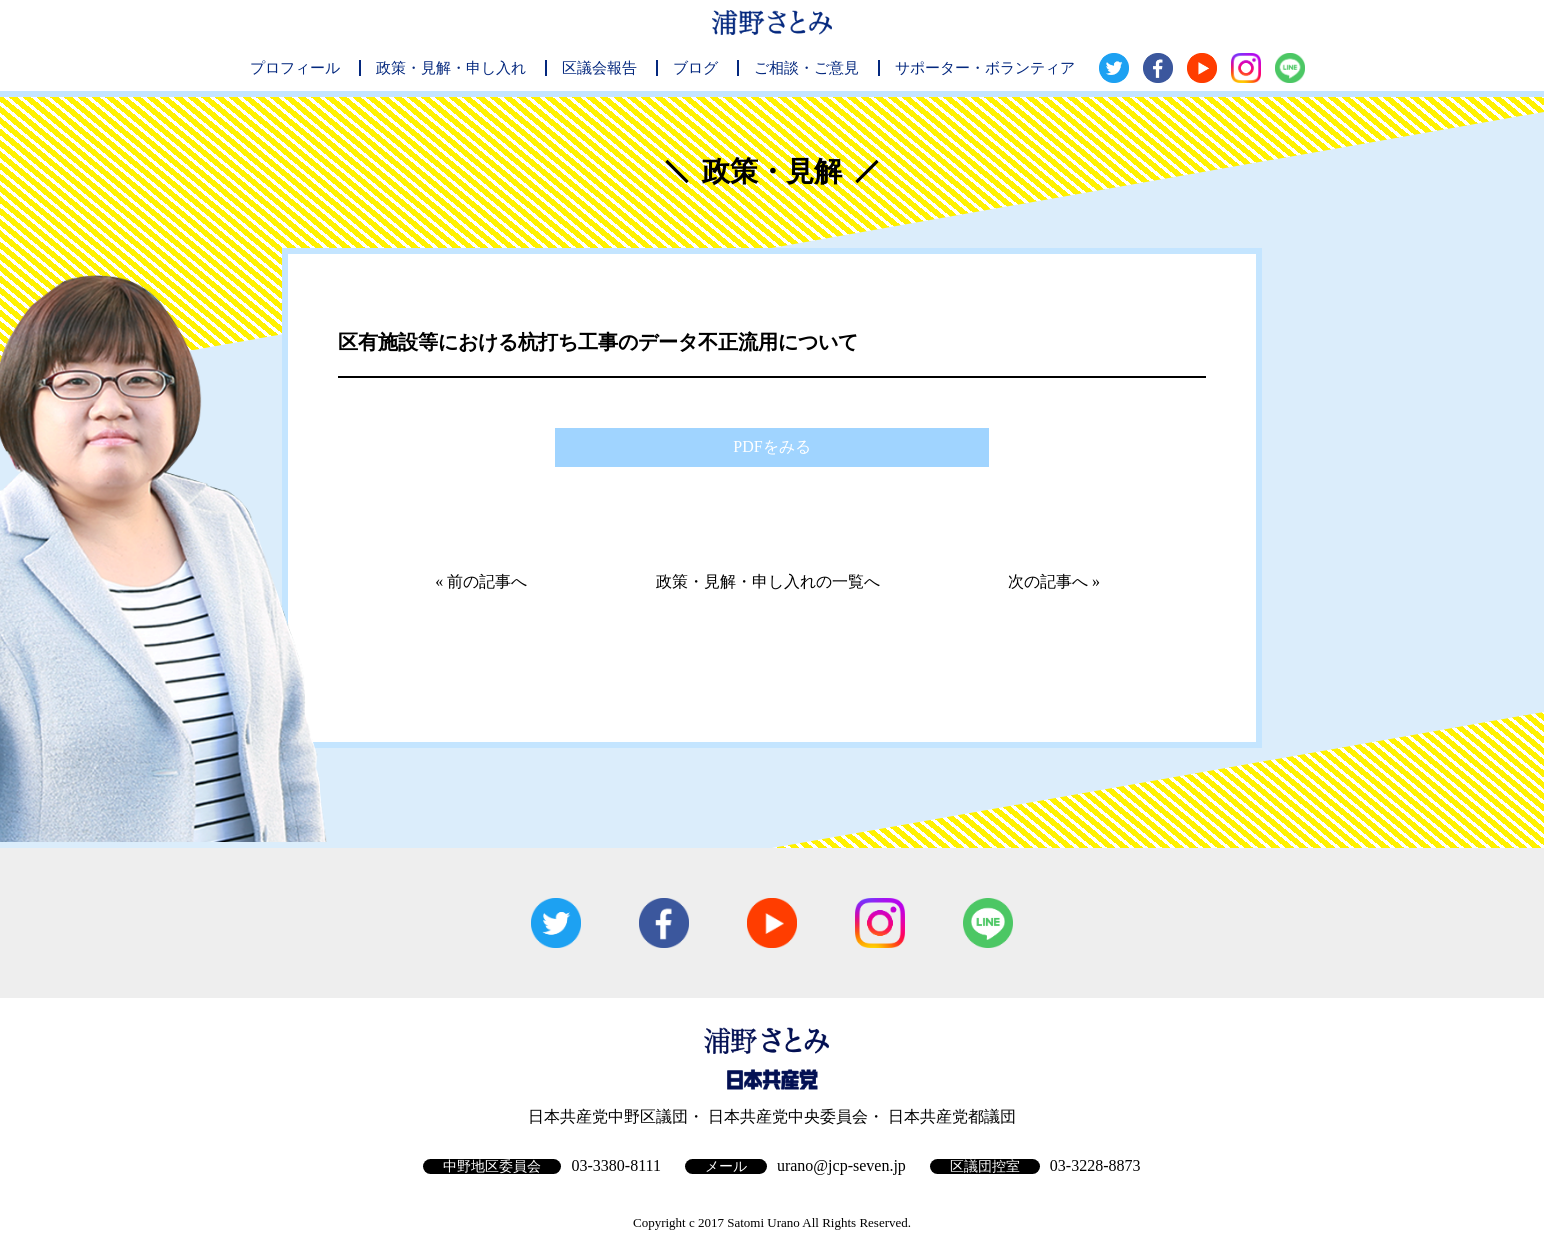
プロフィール (295, 68)
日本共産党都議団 (952, 1116)
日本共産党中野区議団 (608, 1116)
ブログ (695, 68)
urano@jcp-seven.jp (841, 1165)
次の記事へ (1048, 581)
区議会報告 (599, 68)
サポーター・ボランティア (985, 68)
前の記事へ (487, 581)
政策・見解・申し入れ (451, 68)
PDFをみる (771, 446)
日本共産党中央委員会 (788, 1116)
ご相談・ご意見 (806, 68)
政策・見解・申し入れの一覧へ (768, 581)
